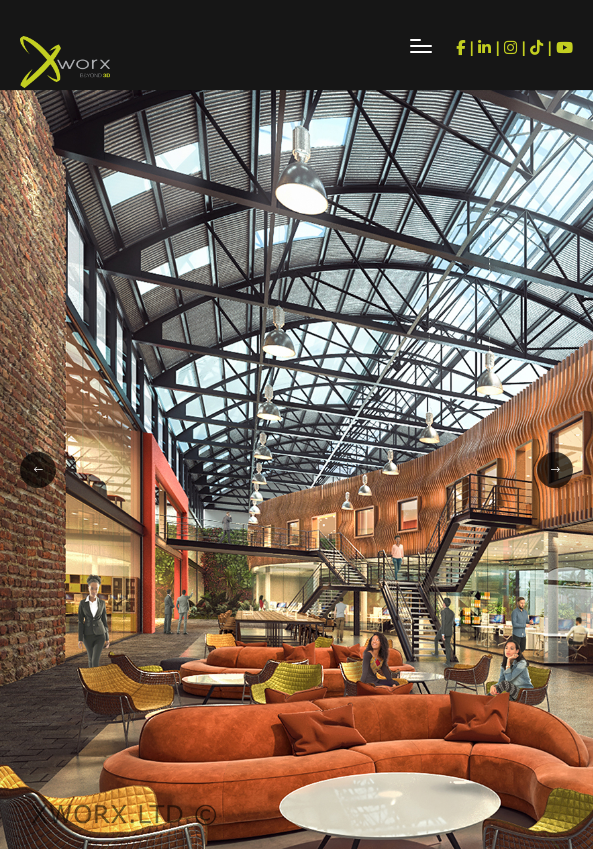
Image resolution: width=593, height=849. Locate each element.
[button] (38, 470)
